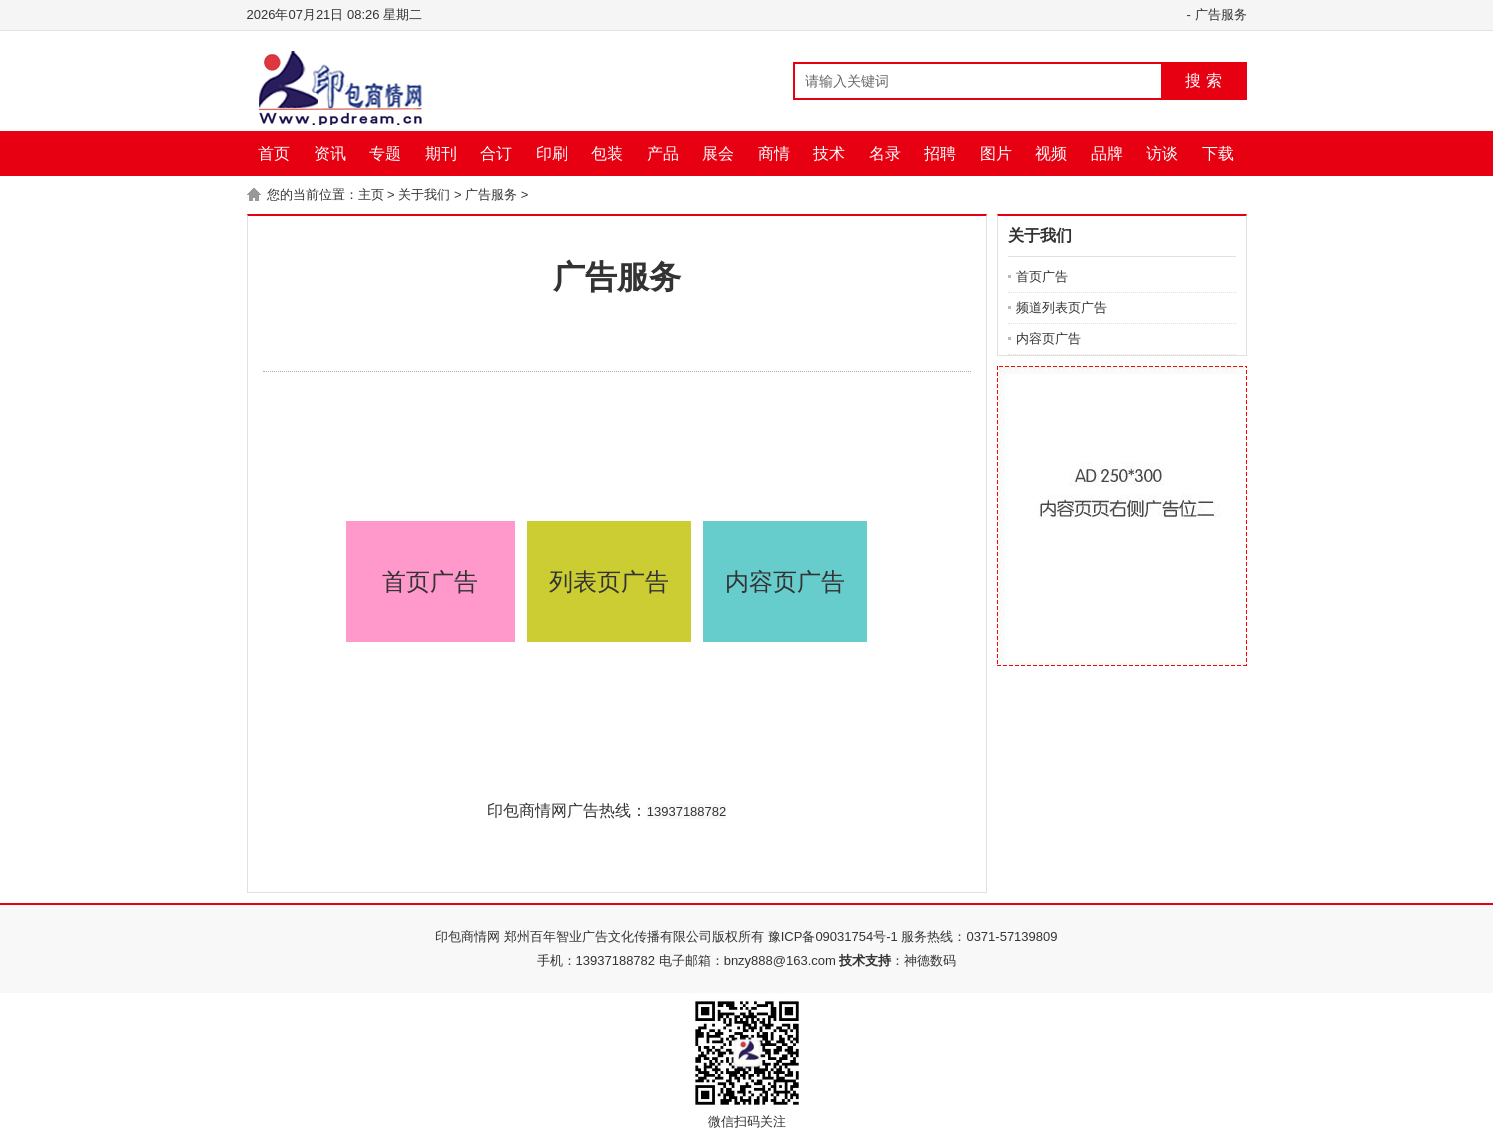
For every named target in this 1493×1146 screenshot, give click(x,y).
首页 (274, 153)
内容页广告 (785, 581)
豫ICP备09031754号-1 (833, 936)
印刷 (552, 153)
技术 (829, 153)
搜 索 (1203, 80)
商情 (774, 153)
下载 (1218, 153)
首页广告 (430, 581)
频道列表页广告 (1061, 307)
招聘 (940, 153)
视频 (1051, 153)
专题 (385, 153)
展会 (718, 153)
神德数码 (930, 960)
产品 (663, 153)
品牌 (1107, 153)
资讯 (330, 153)
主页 (371, 194)
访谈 (1162, 153)
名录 (885, 153)
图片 (996, 153)
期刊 (441, 153)
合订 (496, 153)
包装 (607, 153)
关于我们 (424, 194)
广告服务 (1221, 14)
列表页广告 (609, 581)
